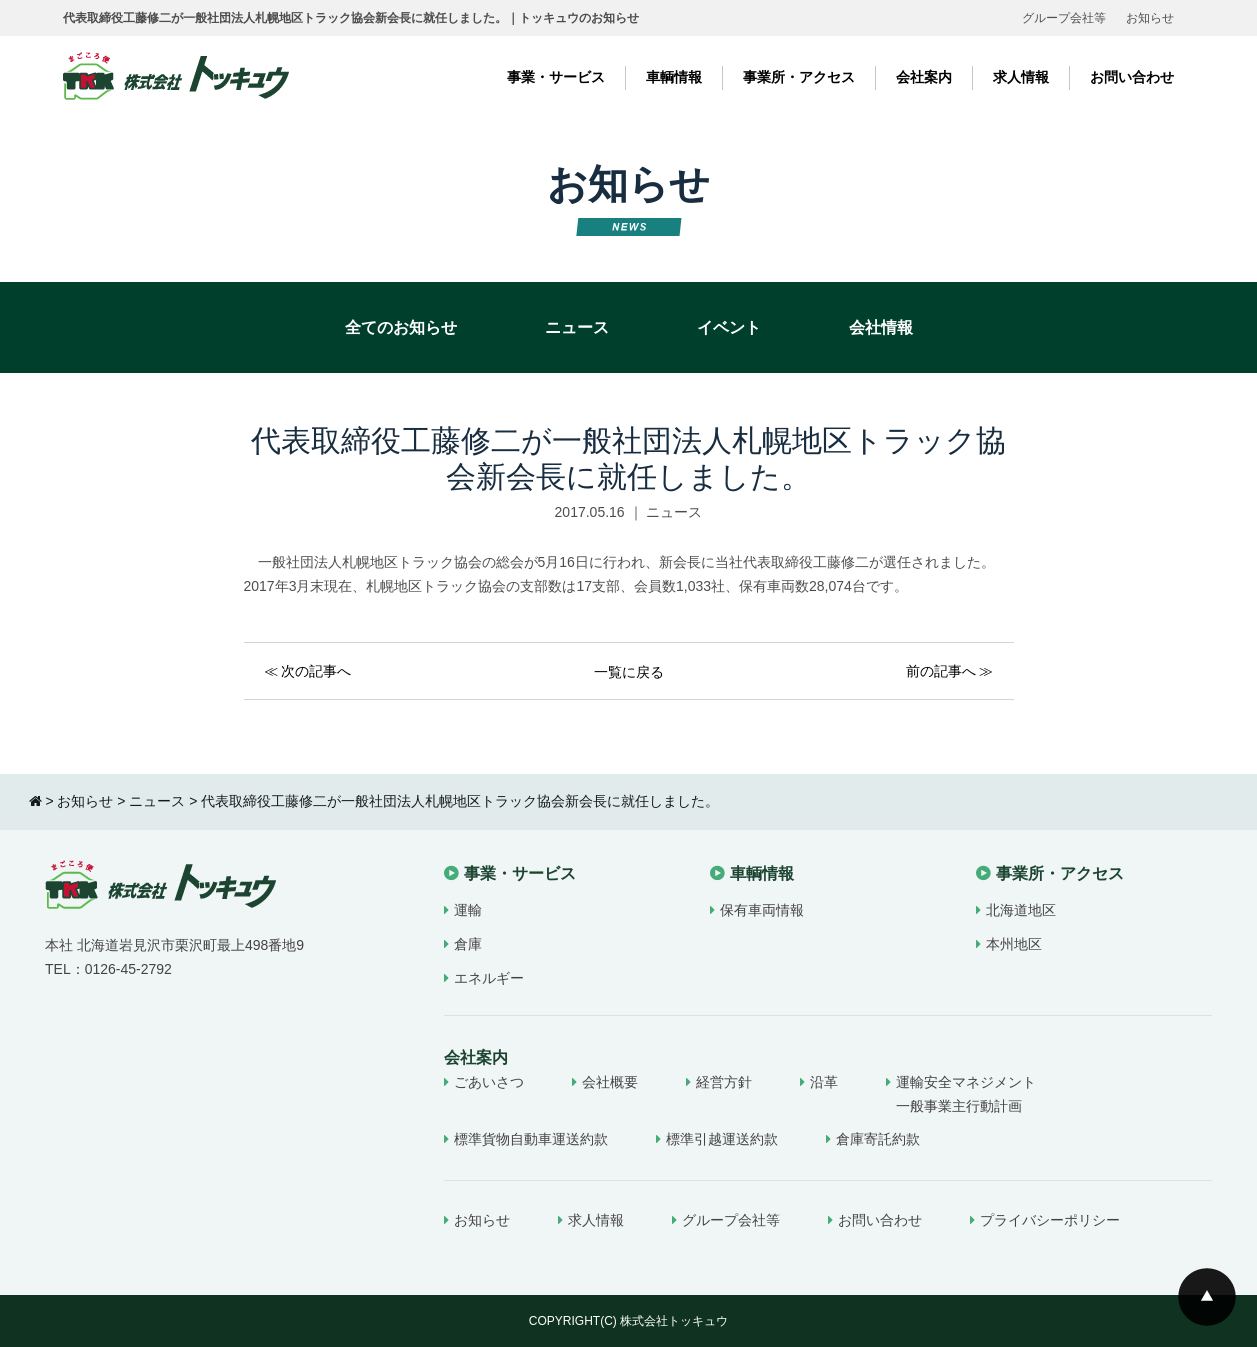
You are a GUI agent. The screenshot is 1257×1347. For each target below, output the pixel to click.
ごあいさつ (489, 1082)
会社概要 (610, 1082)
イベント (729, 327)
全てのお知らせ (401, 327)
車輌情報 (674, 77)
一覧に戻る (629, 672)
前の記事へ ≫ (950, 671)
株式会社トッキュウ (674, 1321)
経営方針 (724, 1082)
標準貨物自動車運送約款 (531, 1139)
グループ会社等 (1064, 18)
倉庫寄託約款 (878, 1139)
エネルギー (489, 978)
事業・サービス (556, 77)
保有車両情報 (762, 910)
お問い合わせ (1132, 77)
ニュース (577, 327)
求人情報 (1021, 77)
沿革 (824, 1082)
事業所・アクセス (799, 77)
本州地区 (1014, 944)
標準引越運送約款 (722, 1139)
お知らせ (1150, 18)
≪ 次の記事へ (308, 671)
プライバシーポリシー (1050, 1220)
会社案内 (924, 77)
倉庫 (468, 944)
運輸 (468, 910)
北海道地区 (1021, 910)
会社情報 (881, 327)
